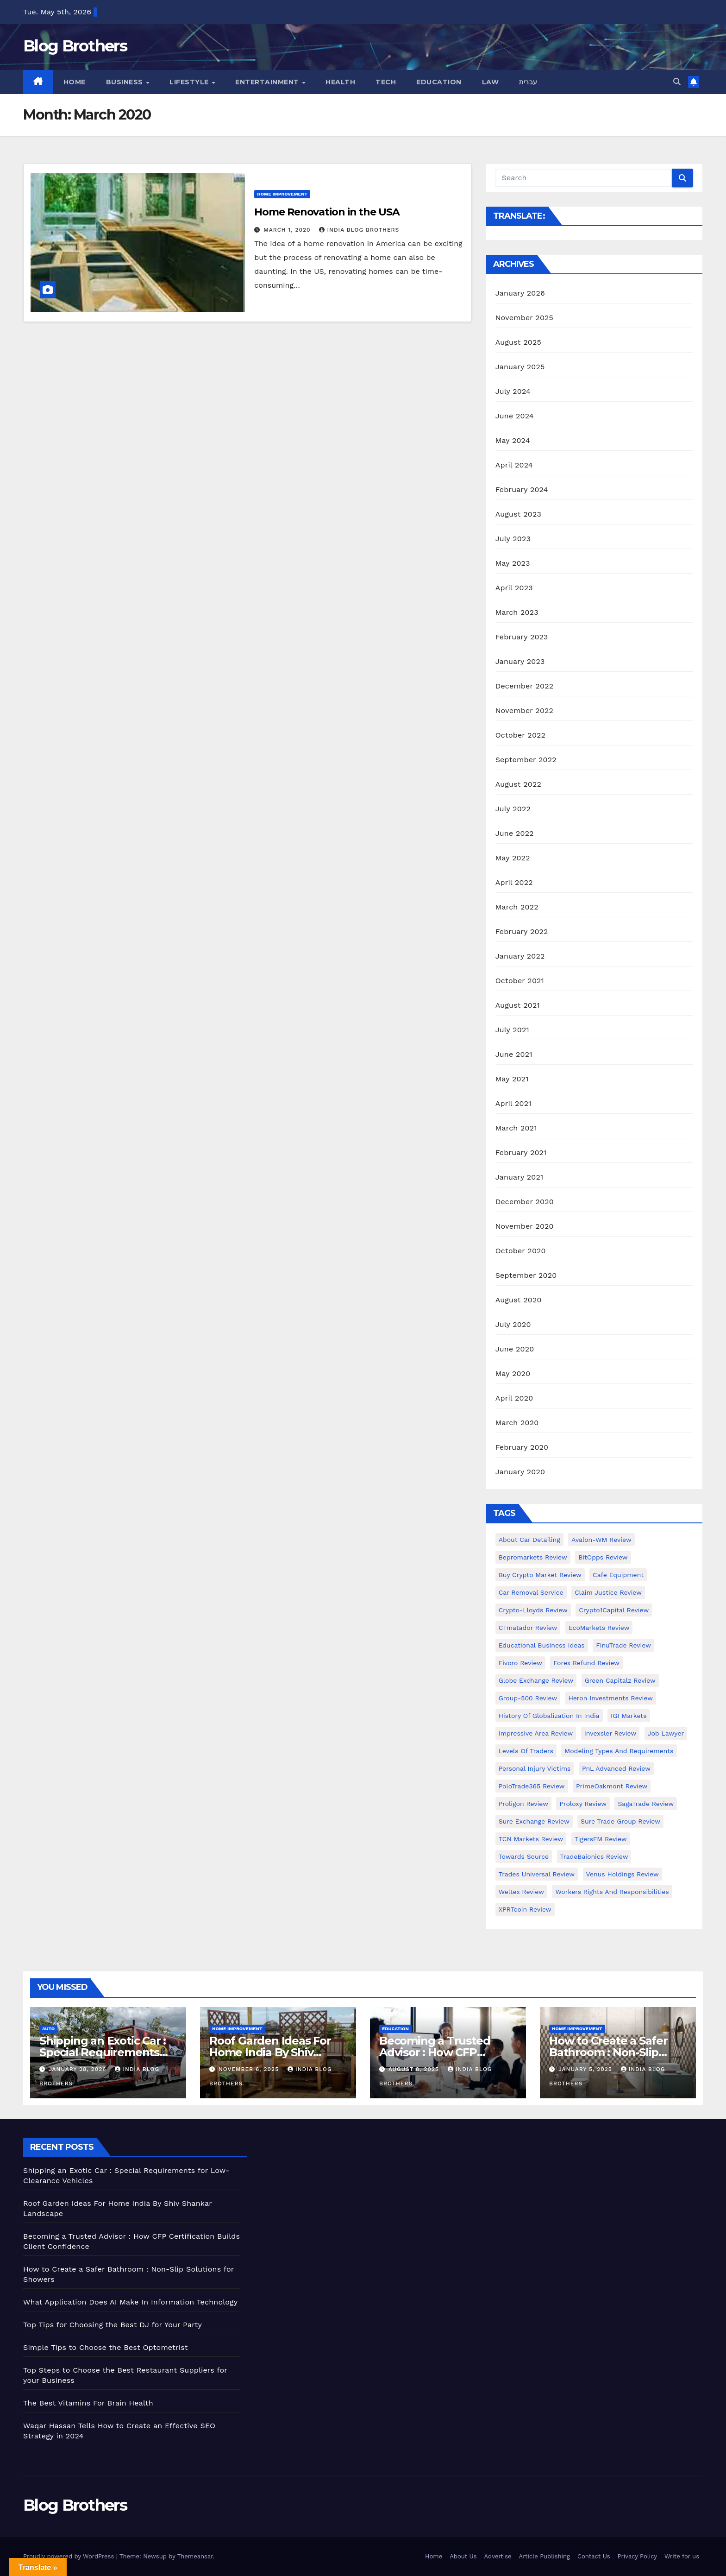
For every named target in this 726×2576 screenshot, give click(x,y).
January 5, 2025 (586, 2069)
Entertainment (268, 82)
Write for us (681, 2556)
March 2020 (517, 1422)
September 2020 (526, 1275)
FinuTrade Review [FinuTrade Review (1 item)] (623, 1645)
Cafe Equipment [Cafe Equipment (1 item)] (618, 1574)
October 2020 (520, 1250)
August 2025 (518, 342)
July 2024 (513, 391)
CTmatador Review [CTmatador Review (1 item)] (528, 1627)
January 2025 (520, 366)
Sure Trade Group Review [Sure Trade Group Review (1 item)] (620, 1821)
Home (74, 82)
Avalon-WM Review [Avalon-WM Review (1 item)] (601, 1539)
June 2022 (514, 833)
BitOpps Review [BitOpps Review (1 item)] (602, 1557)
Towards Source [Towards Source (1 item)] (524, 1856)
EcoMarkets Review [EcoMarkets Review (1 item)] (599, 1627)
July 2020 (513, 1324)
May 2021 (512, 1078)
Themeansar (195, 2556)
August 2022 (518, 784)
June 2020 (514, 1349)
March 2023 (516, 612)
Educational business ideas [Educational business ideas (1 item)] (542, 1645)
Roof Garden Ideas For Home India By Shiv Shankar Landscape (270, 2052)
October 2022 (520, 735)
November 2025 (524, 317)
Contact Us (593, 2556)
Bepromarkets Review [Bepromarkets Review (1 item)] (533, 1557)
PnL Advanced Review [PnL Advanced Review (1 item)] (616, 1768)
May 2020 (513, 1373)
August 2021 (517, 1005)
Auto (48, 2028)
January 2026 (520, 293)
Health (340, 82)
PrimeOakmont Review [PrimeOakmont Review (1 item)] (611, 1786)
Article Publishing (544, 2556)
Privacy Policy (637, 2556)
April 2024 (514, 465)
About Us (463, 2556)
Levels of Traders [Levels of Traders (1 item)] (526, 1751)
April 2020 (514, 1398)
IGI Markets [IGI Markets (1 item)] (629, 1715)
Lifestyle (190, 82)
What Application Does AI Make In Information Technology (130, 2302)
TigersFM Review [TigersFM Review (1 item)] (601, 1839)
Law (490, 82)
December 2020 (524, 1201)
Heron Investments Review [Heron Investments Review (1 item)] (611, 1698)
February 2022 (521, 931)
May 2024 (512, 440)
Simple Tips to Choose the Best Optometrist (105, 2347)
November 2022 (524, 710)
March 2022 (516, 907)
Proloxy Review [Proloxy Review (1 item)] (583, 1803)
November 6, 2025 (250, 2069)
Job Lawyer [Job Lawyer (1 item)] (666, 1733)
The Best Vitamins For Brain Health (88, 2403)
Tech (386, 82)
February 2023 (521, 636)
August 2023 (518, 514)
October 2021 (519, 980)
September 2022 (526, 759)
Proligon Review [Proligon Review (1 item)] (523, 1803)
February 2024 (521, 489)
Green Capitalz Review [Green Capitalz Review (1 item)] (620, 1680)
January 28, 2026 (79, 2069)
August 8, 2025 (414, 2069)
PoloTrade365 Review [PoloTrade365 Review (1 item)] (532, 1786)
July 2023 (513, 538)
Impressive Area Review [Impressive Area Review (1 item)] (536, 1733)
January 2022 (520, 956)
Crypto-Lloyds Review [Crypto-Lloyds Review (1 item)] (533, 1610)
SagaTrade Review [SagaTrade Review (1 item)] (646, 1803)
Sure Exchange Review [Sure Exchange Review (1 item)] (534, 1821)
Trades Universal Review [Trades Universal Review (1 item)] (537, 1874)
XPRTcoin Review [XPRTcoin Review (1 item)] (525, 1909)
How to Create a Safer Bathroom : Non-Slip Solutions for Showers (608, 2052)
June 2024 (514, 415)
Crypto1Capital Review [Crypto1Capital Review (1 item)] (614, 1610)
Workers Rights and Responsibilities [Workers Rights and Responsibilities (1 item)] (612, 1891)
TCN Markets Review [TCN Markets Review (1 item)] (531, 1839)
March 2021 (516, 1128)
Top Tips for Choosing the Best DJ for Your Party (112, 2324)
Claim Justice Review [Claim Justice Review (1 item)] (608, 1592)
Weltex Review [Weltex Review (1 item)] (521, 1891)
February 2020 (522, 1447)
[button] (677, 81)
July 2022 (513, 808)
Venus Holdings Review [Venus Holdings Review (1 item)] (622, 1874)
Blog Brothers (75, 46)
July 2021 (512, 1029)
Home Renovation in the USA (326, 212)
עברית (528, 82)
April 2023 (514, 587)
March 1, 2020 (288, 230)
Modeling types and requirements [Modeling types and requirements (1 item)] (618, 1751)
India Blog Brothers (359, 230)
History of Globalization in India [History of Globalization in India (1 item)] (549, 1715)
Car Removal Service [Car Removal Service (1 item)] (531, 1592)
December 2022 (524, 686)
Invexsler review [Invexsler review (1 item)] (610, 1733)
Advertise (498, 2556)
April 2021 (513, 1103)
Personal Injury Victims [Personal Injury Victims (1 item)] (535, 1768)
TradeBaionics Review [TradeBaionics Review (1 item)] (594, 1856)
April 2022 (514, 882)
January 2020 (520, 1471)
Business (125, 82)
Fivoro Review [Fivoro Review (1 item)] (520, 1663)
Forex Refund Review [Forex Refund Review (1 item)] (586, 1663)
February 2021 (521, 1152)
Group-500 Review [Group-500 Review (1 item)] (528, 1698)
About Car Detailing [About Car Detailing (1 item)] (529, 1539)
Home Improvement (282, 193)
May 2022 (512, 857)
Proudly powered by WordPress (69, 2556)
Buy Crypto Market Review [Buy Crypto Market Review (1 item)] (540, 1574)
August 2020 (518, 1299)
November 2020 (524, 1226)
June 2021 (513, 1054)
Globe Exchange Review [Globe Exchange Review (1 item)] (536, 1680)
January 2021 (519, 1177)
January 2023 (520, 661)
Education (439, 82)
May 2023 (512, 563)
